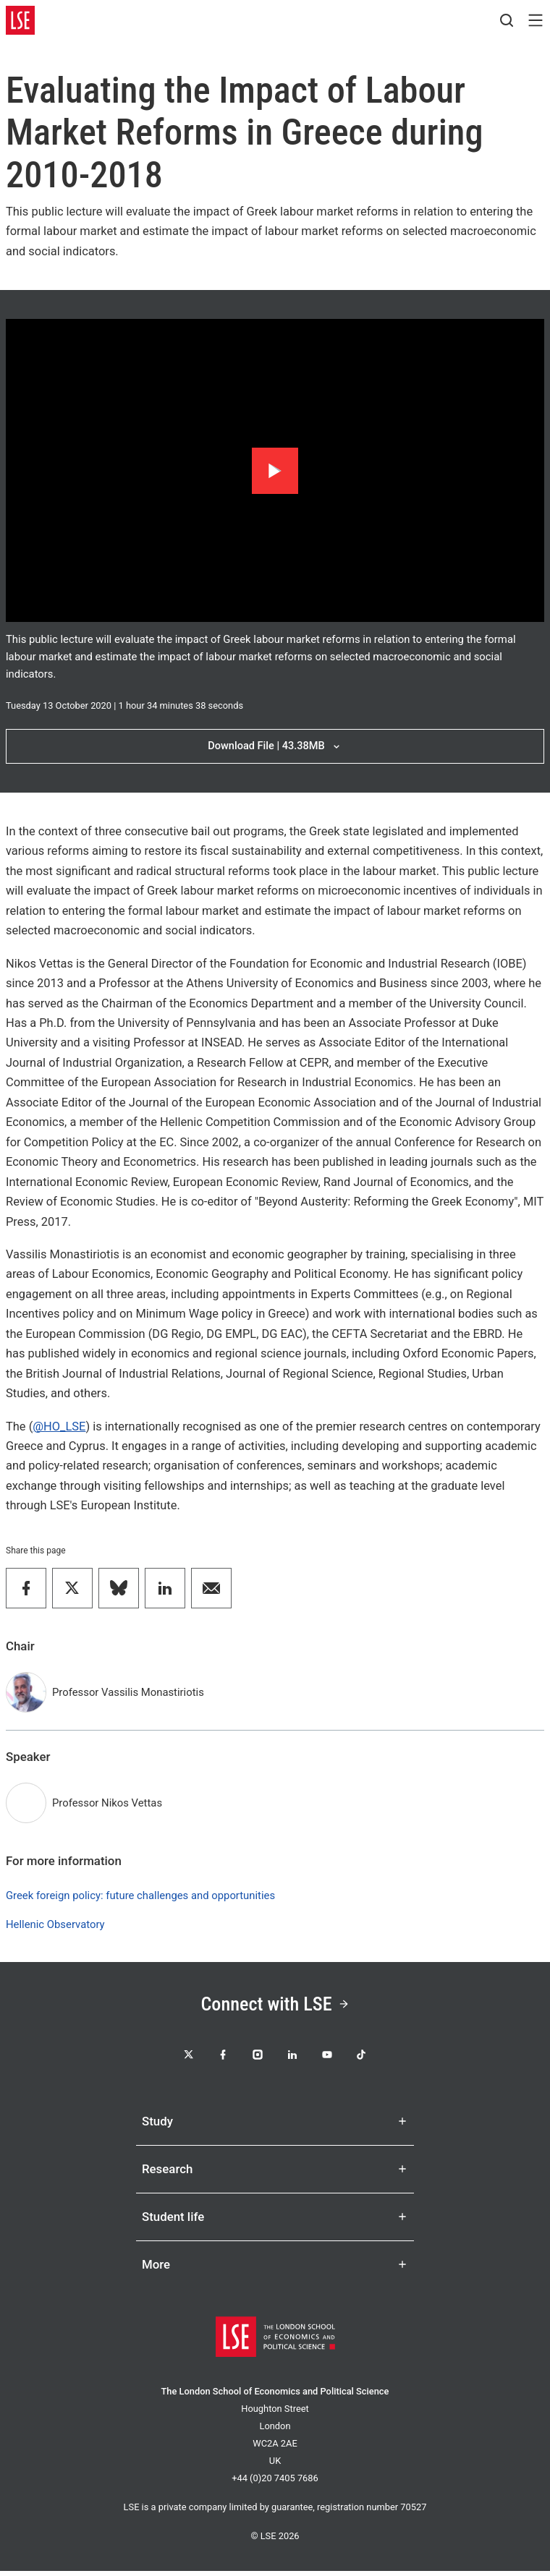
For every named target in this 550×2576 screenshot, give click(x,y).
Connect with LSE (275, 2004)
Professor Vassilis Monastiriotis (128, 1692)
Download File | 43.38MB (275, 745)
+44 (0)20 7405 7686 (275, 2483)
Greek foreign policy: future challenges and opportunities (140, 1895)
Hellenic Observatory (55, 1924)
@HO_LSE (59, 1426)
